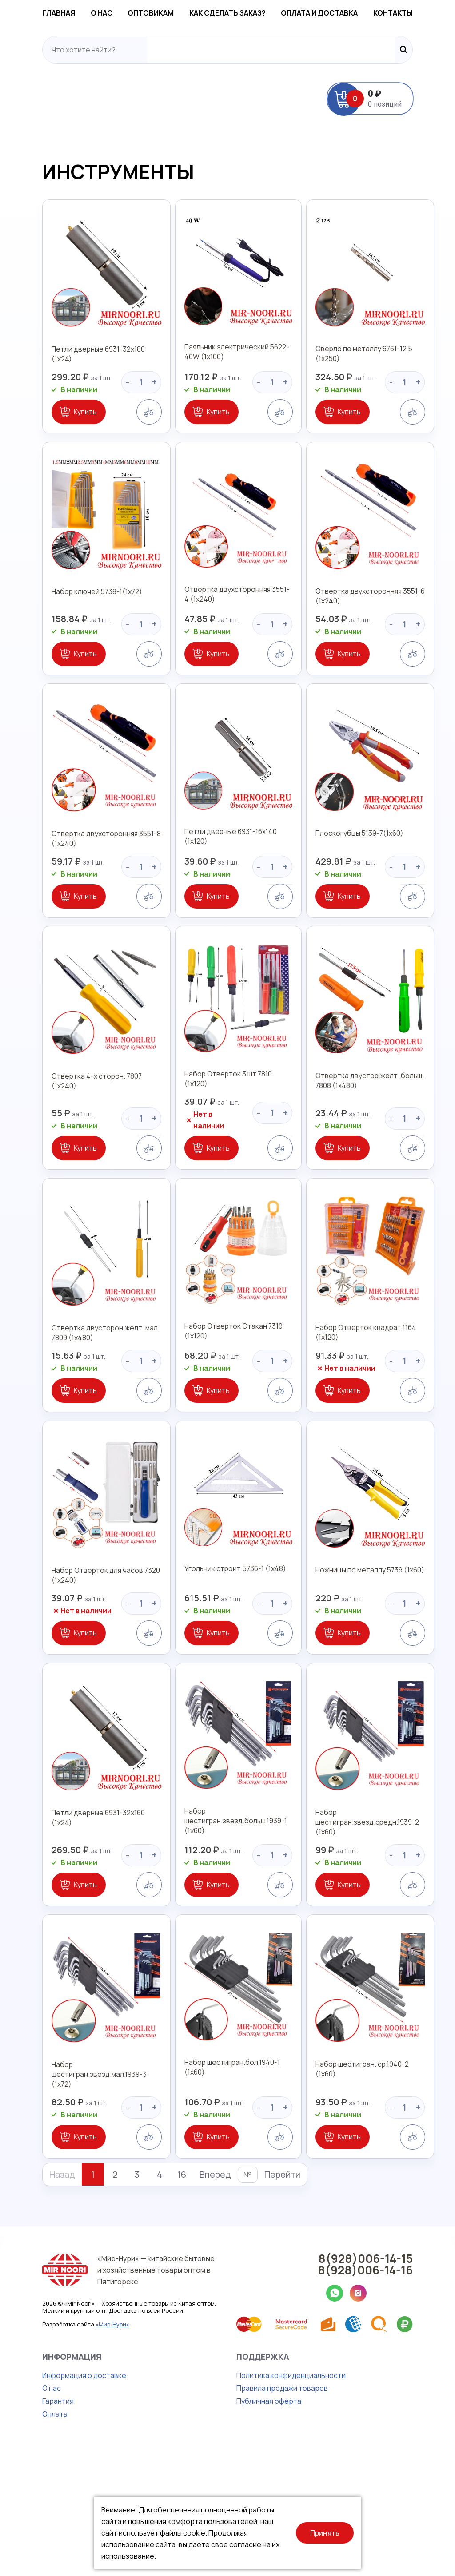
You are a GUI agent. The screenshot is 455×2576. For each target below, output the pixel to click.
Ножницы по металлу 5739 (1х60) (368, 1670)
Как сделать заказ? (234, 14)
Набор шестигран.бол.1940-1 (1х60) (224, 2200)
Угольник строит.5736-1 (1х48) (217, 1670)
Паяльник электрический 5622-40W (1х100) (226, 374)
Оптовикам (144, 14)
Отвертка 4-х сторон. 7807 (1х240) (77, 1150)
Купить (52, 432)
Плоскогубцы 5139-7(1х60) (358, 889)
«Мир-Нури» (79, 2448)
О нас (81, 14)
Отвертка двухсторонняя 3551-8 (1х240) (74, 894)
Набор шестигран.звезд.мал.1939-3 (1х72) (78, 2205)
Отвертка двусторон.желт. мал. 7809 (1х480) (73, 1415)
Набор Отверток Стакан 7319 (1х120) (215, 1415)
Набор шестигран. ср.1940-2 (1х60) (371, 2200)
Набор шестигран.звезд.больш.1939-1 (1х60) (217, 1940)
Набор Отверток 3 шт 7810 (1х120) (222, 1150)
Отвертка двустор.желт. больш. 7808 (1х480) (368, 1154)
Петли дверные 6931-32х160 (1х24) (77, 1930)
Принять (324, 2533)
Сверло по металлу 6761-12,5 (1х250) (362, 374)
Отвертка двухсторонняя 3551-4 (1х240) (221, 634)
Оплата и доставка (339, 14)
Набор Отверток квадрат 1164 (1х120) (364, 1415)
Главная (25, 14)
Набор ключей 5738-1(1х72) (64, 629)
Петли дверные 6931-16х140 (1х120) (224, 889)
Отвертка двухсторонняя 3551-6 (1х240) (369, 634)
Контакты (426, 14)
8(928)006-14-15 (398, 2384)
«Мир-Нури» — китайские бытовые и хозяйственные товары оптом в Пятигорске (142, 2394)
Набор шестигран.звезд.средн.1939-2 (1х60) (365, 1940)
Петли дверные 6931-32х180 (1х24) (76, 369)
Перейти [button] (249, 2300)
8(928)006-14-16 (398, 2396)
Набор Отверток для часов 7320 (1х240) (73, 1675)
